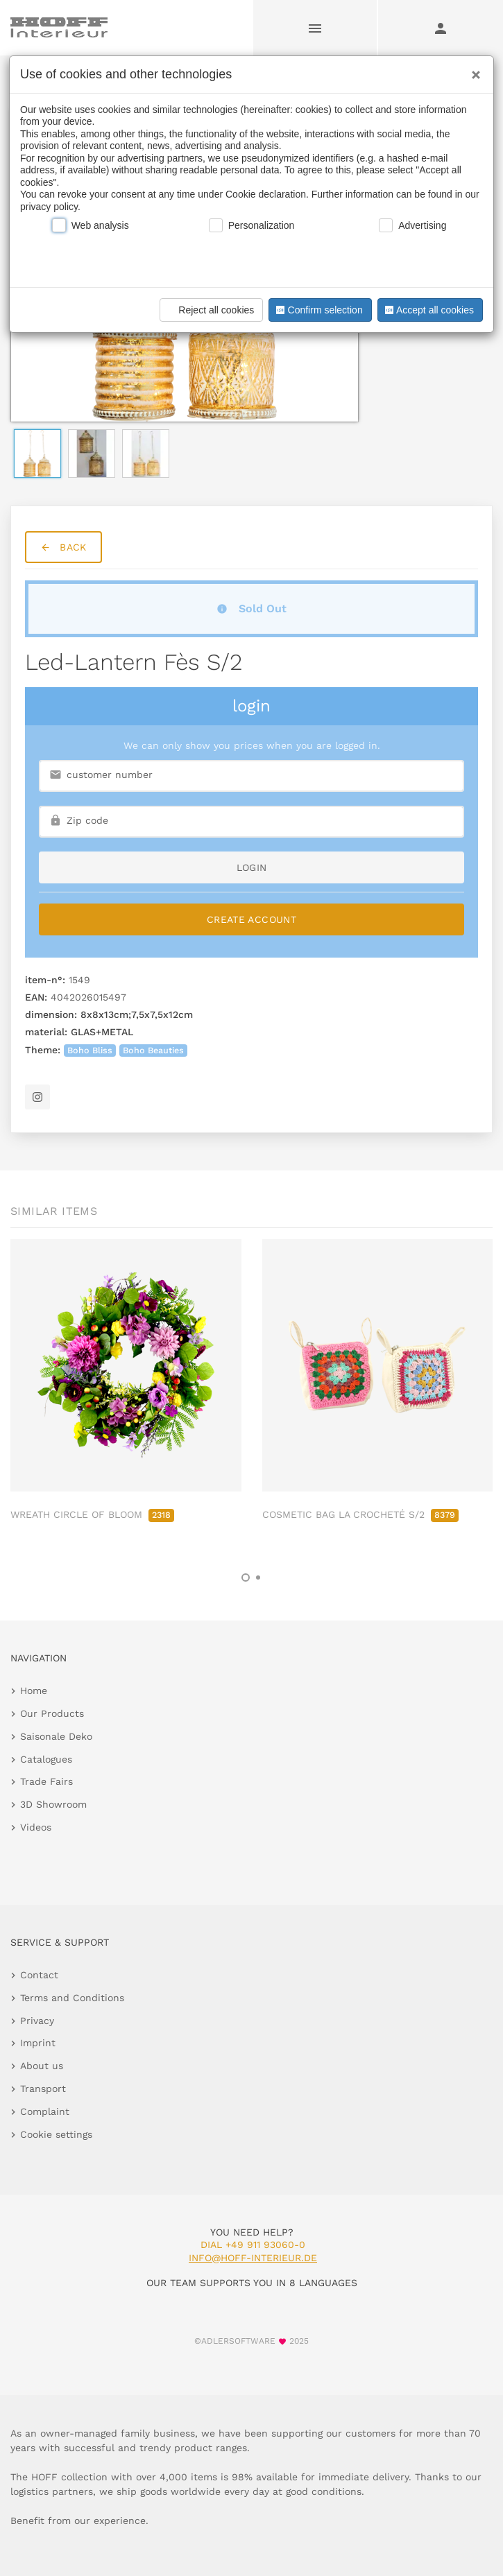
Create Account (251, 919)
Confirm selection (317, 309)
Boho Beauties (153, 1050)
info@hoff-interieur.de (253, 2257)
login (252, 867)
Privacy (37, 2020)
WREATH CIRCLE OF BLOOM (92, 1514)
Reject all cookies (209, 309)
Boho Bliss (89, 1050)
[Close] (472, 70)
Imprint (38, 2042)
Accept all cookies (428, 309)
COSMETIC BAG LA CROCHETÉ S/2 (360, 1514)
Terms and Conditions (72, 1997)
